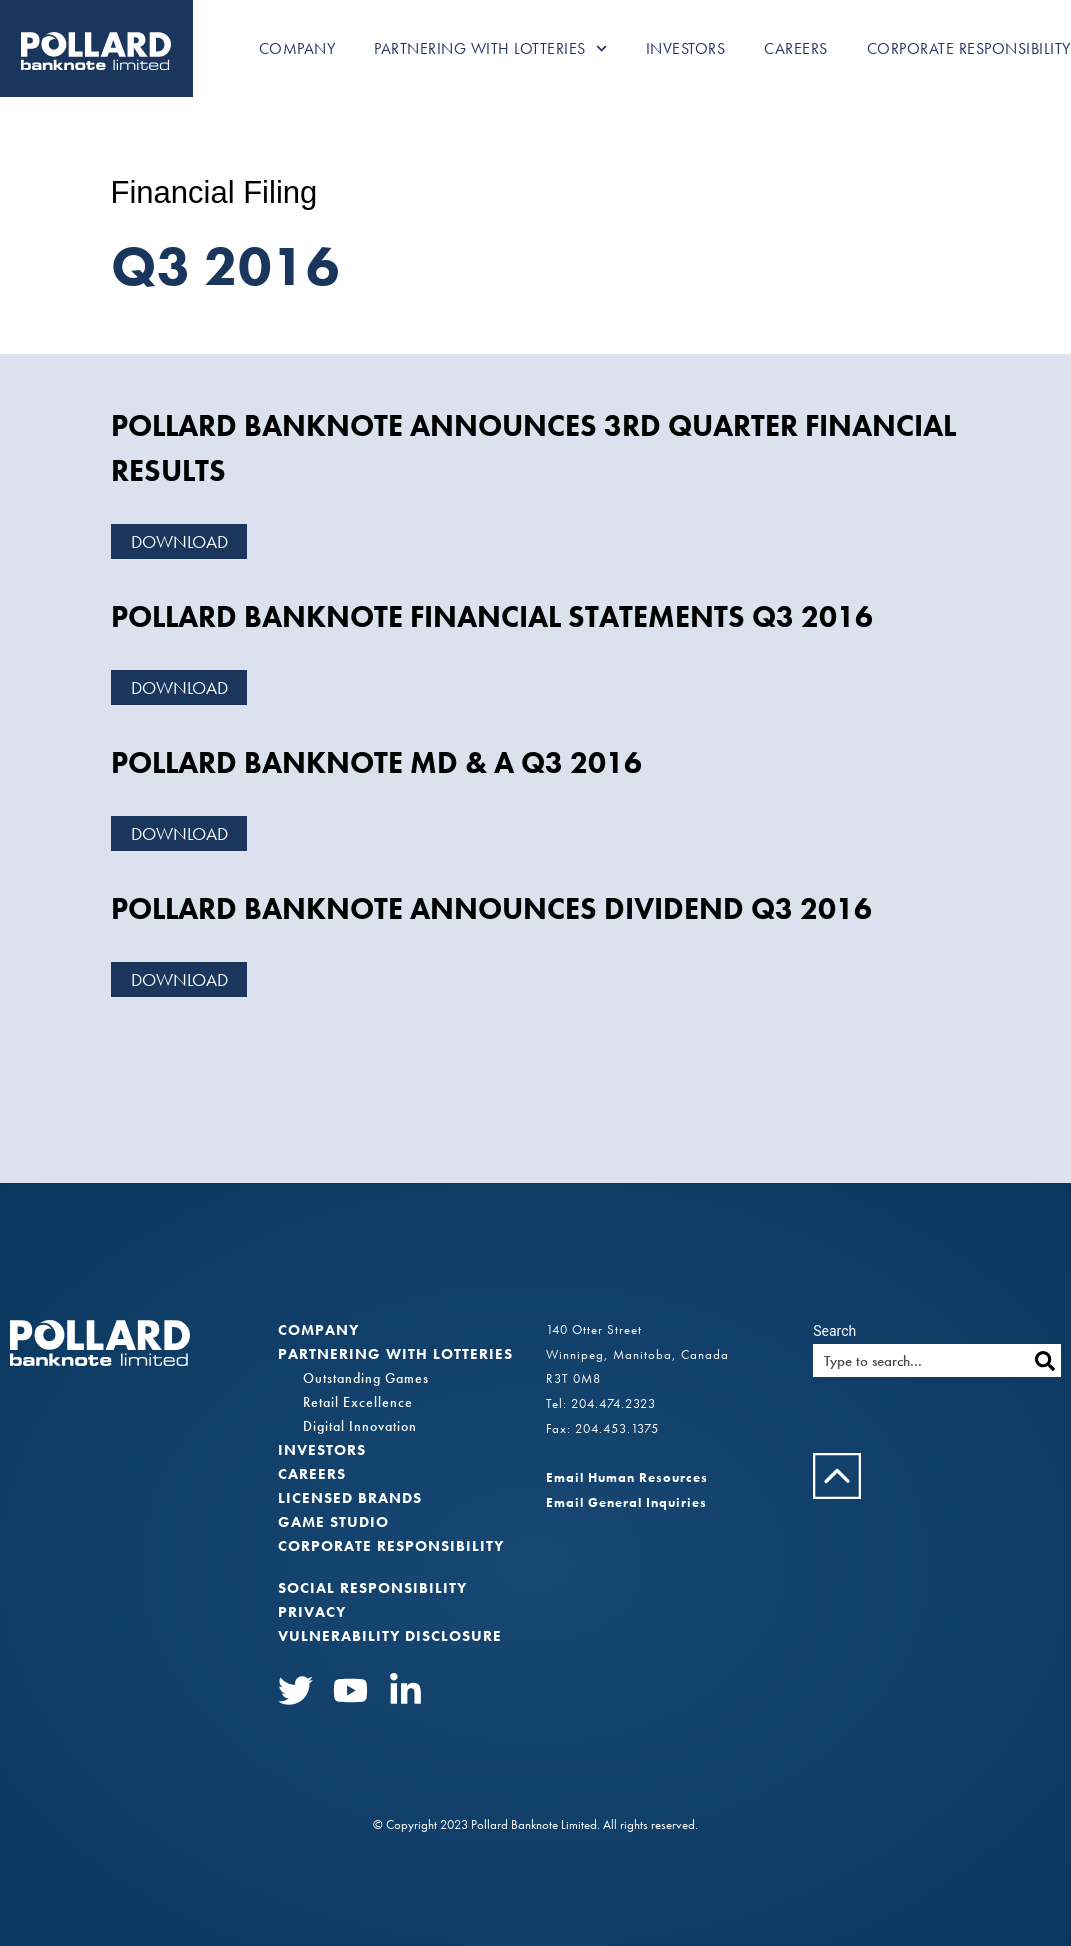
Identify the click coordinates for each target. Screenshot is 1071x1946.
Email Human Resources (627, 1477)
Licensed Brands (350, 1498)
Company (297, 48)
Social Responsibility (372, 1588)
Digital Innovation (360, 1426)
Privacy (312, 1612)
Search (834, 1331)
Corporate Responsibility (969, 48)
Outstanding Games (366, 1378)
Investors (686, 48)
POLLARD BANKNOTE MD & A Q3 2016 (376, 763)
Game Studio (333, 1522)
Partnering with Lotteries (490, 48)
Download (179, 541)
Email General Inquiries (626, 1502)
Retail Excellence (358, 1402)
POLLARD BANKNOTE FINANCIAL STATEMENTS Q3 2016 (492, 617)
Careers (796, 48)
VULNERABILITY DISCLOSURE (390, 1636)
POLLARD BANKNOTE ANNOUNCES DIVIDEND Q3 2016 (491, 909)
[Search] (1044, 1360)
